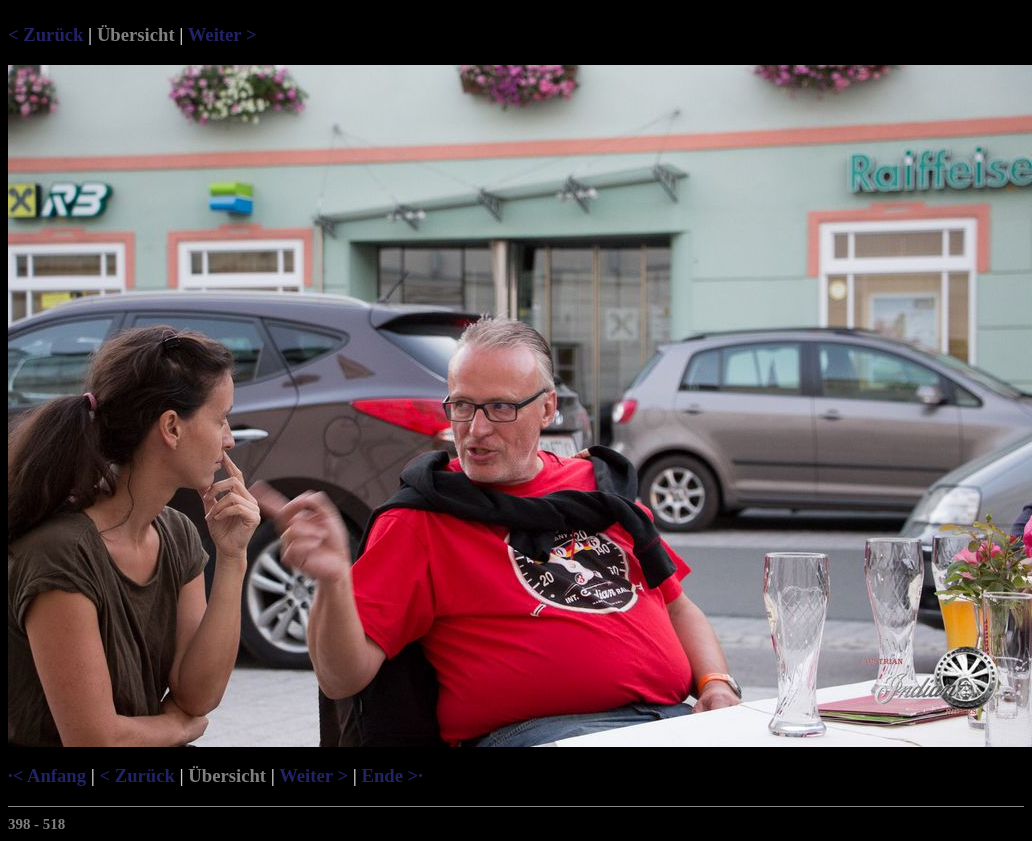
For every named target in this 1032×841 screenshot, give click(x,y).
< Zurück (45, 34)
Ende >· (391, 775)
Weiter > (222, 34)
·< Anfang (47, 775)
